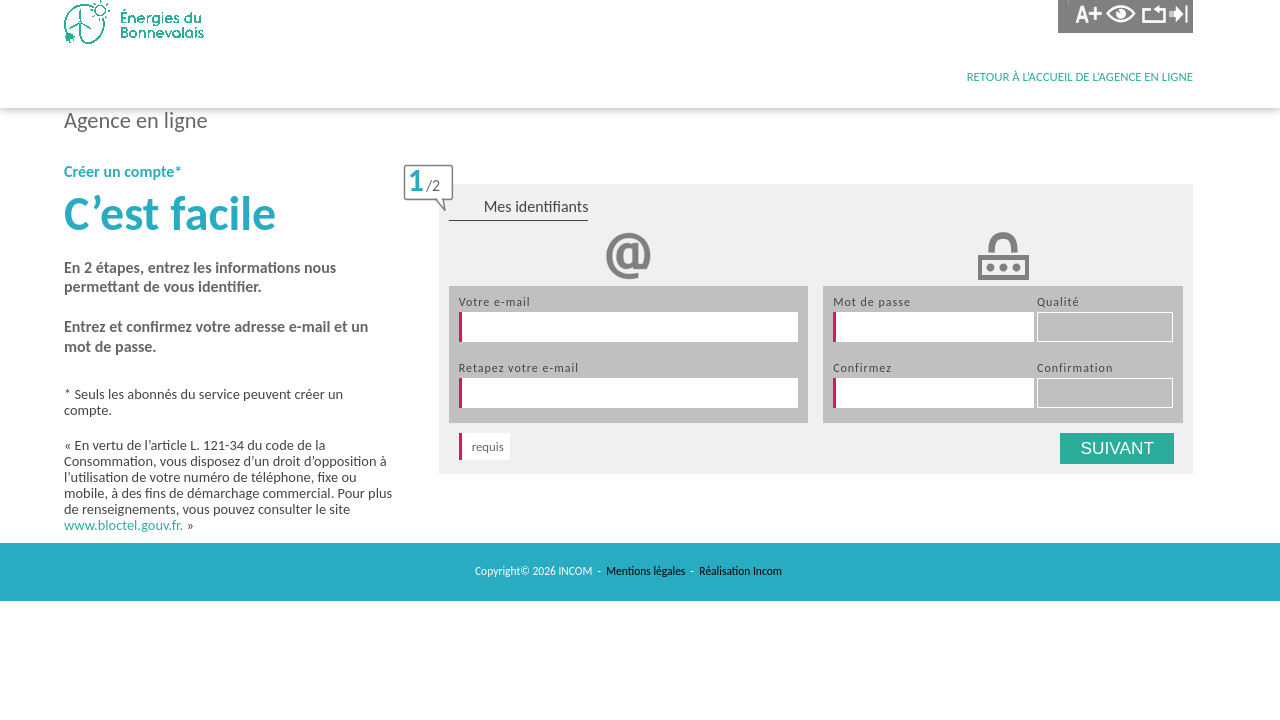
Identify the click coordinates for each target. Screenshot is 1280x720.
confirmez (862, 368)
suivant (1117, 448)
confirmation (1075, 368)
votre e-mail (495, 302)
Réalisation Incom (740, 571)
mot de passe (872, 302)
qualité (1058, 302)
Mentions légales (645, 571)
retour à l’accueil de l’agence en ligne (1080, 76)
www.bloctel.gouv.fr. (123, 525)
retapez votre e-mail (519, 368)
